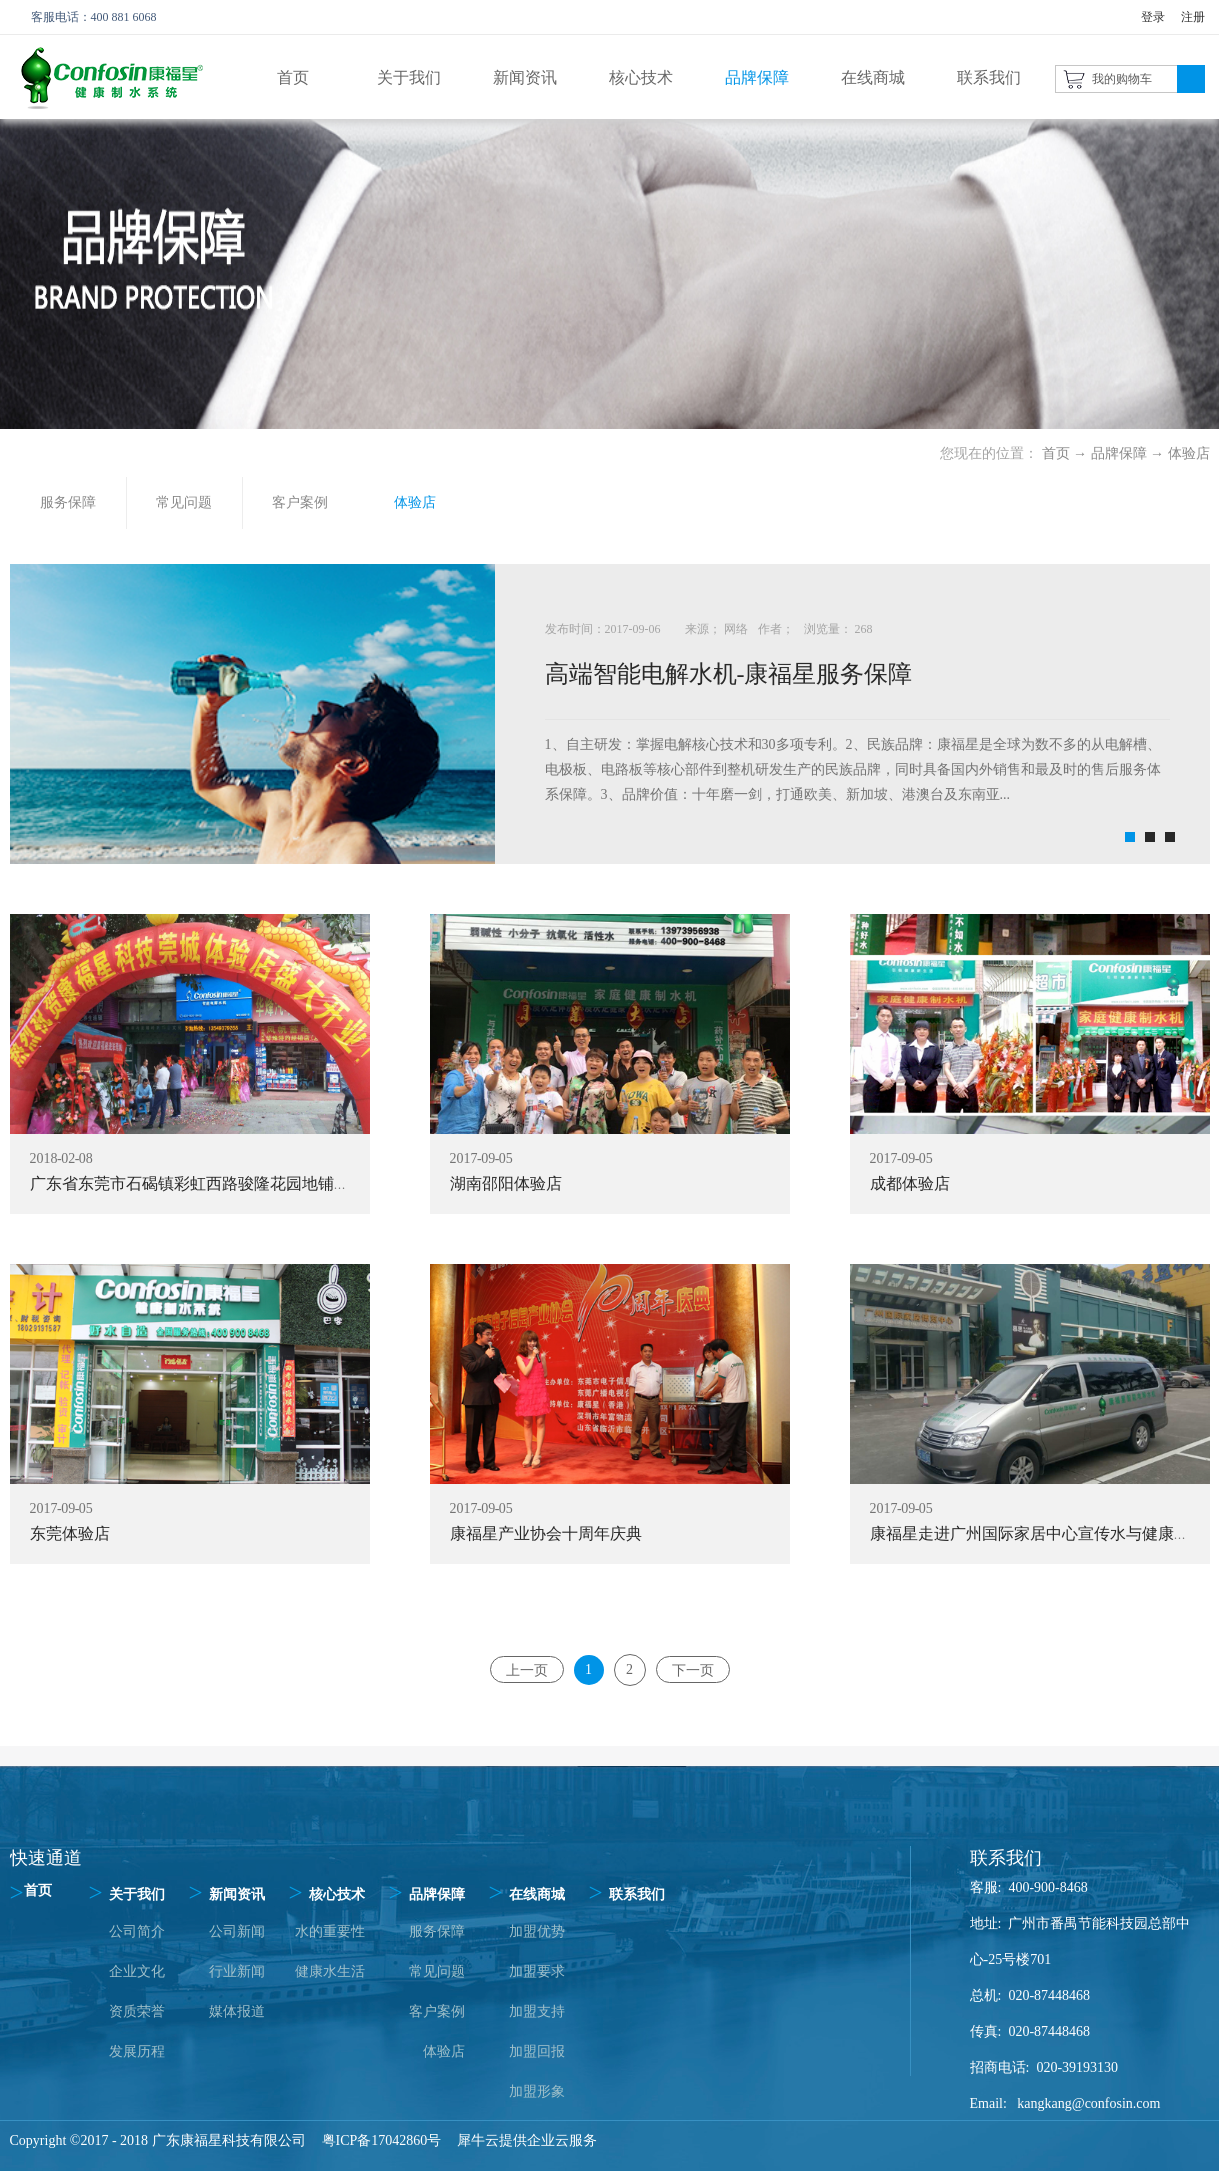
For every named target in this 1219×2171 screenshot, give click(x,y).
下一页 (693, 1669)
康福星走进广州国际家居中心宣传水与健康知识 (1038, 1533)
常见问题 (437, 1971)
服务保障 (437, 1931)
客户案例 (437, 2011)
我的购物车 (1122, 79)
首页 (293, 77)
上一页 (527, 1669)
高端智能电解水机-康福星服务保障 (729, 674)
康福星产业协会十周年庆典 (546, 1533)
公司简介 (137, 1931)
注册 (1193, 17)
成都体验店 (910, 1183)
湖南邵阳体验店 (506, 1183)
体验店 (1189, 453)
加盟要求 (537, 1971)
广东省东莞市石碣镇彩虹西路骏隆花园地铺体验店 (206, 1183)
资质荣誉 (137, 2011)
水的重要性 (330, 1931)
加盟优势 (537, 1931)
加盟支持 (537, 2011)
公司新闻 (237, 1931)
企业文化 (137, 1971)
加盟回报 (537, 2051)
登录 (1153, 17)
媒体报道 (237, 2011)
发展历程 (137, 2051)
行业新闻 (237, 1971)
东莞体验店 (70, 1533)
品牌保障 (1119, 453)
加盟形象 (537, 2091)
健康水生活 (330, 1971)
